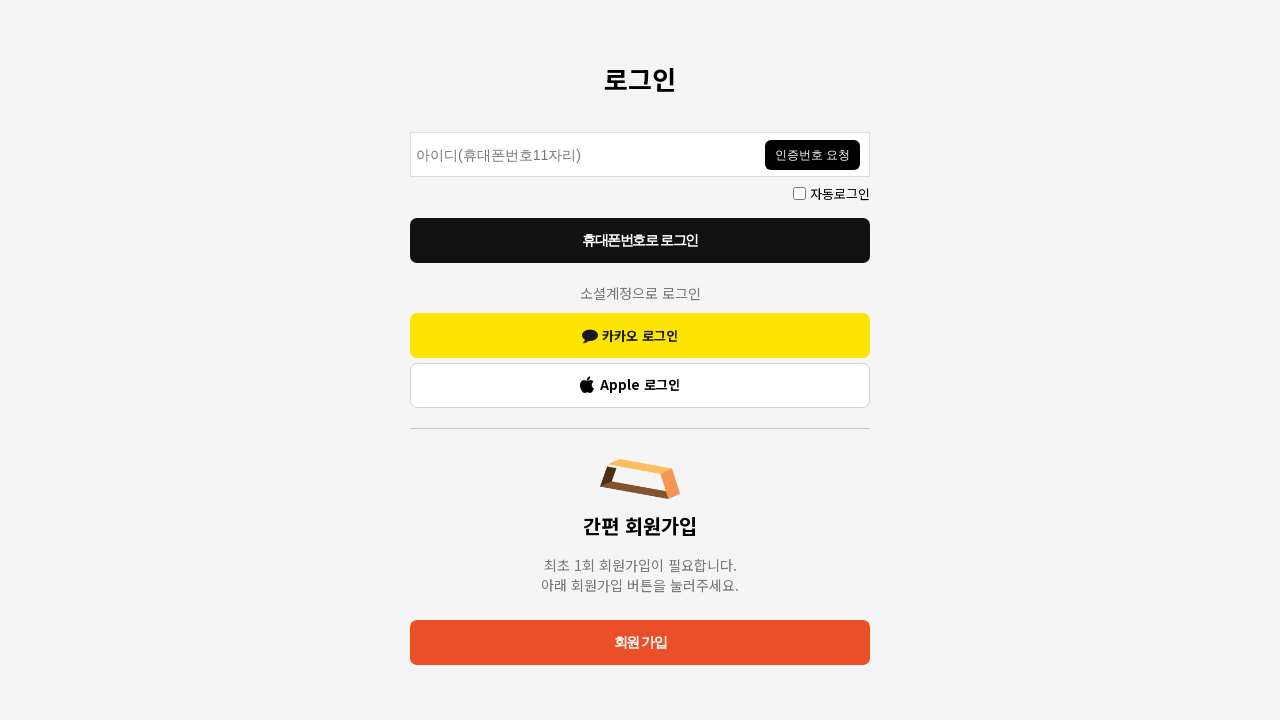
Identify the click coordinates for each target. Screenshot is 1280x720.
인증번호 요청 (812, 155)
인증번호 (410, 117)
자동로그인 (840, 193)
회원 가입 (640, 642)
